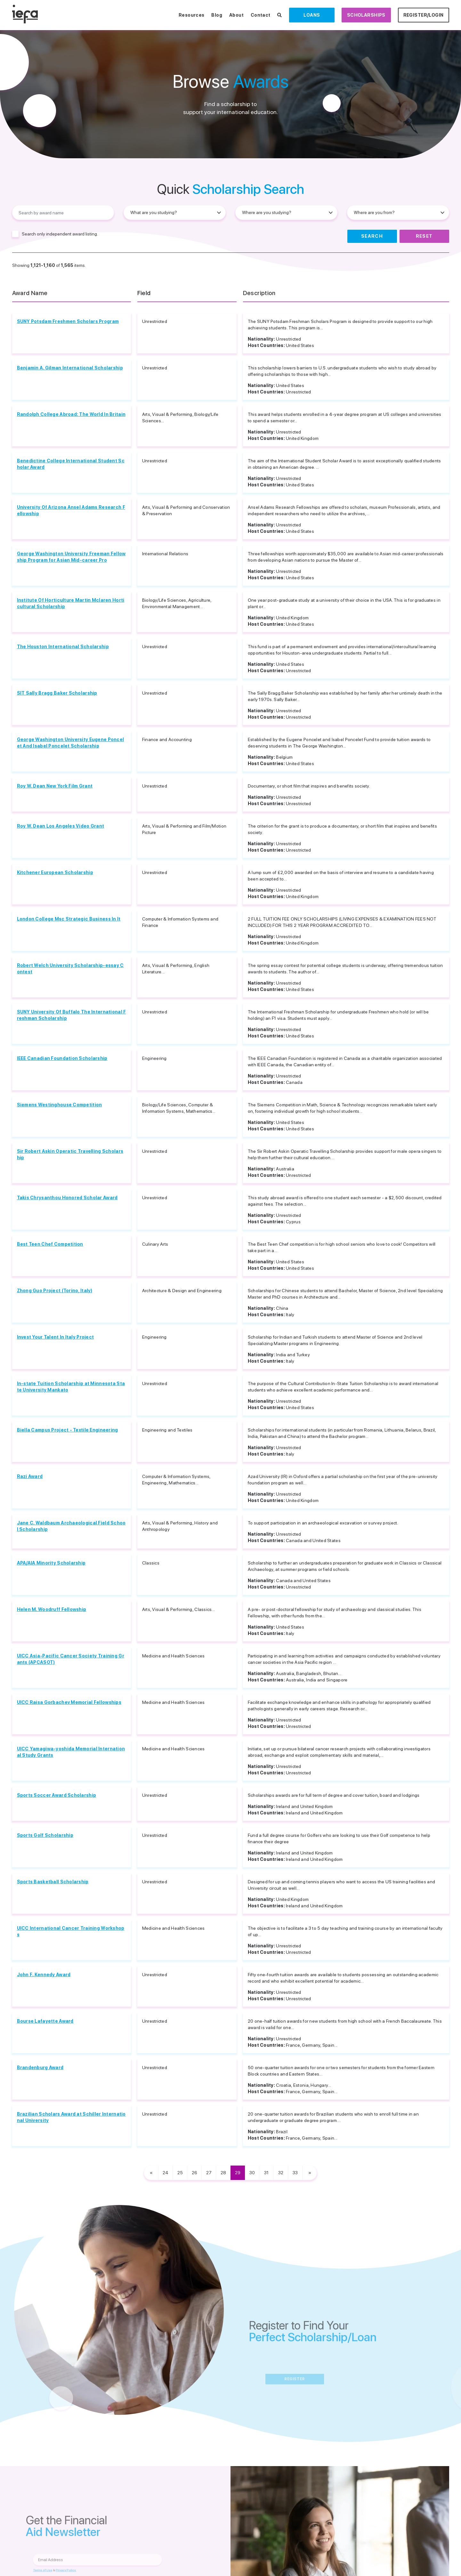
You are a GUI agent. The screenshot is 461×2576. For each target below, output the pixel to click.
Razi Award (30, 1476)
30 (252, 2172)
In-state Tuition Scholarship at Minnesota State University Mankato (71, 1386)
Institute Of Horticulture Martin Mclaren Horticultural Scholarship (71, 603)
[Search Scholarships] (279, 15)
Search (372, 236)
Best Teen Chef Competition (50, 1244)
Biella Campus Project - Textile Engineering (67, 1429)
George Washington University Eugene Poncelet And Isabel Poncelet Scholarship (70, 742)
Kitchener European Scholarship (55, 872)
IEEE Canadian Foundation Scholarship (62, 1058)
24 (165, 2172)
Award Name (30, 293)
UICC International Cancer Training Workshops (71, 1931)
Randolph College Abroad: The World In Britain (71, 414)
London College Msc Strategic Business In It (69, 918)
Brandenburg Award (40, 2067)
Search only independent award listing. (60, 233)
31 (266, 2172)
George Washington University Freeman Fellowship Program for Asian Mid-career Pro (71, 557)
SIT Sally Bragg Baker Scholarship (57, 693)
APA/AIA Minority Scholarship (51, 1562)
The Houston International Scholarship (63, 646)
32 (280, 2172)
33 (295, 2172)
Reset (424, 236)
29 (237, 2172)
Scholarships (366, 15)
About (236, 15)
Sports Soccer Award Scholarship (56, 1795)
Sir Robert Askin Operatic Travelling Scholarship (70, 1154)
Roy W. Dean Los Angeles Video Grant (60, 826)
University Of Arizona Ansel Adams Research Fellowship (71, 510)
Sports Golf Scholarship (45, 1835)
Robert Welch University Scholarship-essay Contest (70, 968)
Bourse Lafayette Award (45, 2021)
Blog (216, 15)
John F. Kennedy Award (44, 1974)
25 (180, 2172)
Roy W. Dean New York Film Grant (55, 785)
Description (259, 293)
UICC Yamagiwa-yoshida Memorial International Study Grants (71, 1752)
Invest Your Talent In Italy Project (55, 1337)
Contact (261, 15)
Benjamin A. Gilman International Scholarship (70, 367)
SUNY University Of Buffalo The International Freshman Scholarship (71, 1015)
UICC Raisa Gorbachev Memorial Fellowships (69, 1702)
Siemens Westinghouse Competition (59, 1104)
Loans (311, 15)
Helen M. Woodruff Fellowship (51, 1609)
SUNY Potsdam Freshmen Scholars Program (68, 321)
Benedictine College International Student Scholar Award (71, 464)
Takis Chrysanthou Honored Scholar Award (67, 1197)
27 (209, 2172)
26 (194, 2172)
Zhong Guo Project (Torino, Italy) (55, 1290)
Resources (192, 15)
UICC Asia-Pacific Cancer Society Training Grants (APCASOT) (70, 1659)
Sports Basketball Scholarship (53, 1881)
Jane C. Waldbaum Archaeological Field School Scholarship (71, 1526)
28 (223, 2172)
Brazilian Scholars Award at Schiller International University (71, 2117)
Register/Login (423, 15)
